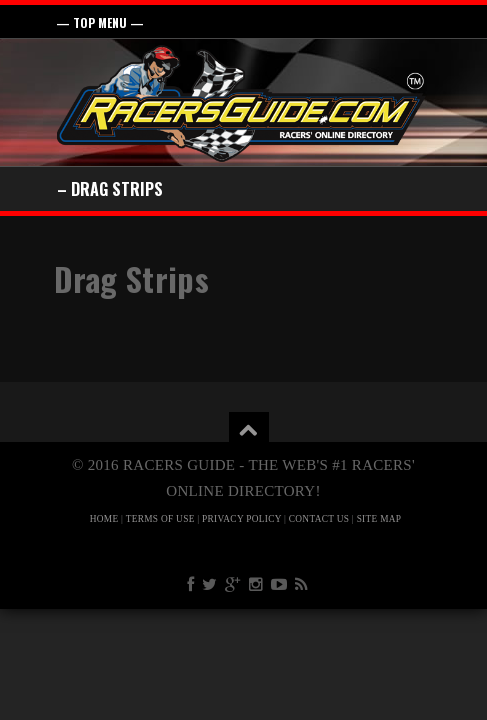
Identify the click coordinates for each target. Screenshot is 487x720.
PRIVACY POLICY (241, 519)
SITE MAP (379, 519)
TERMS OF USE (160, 519)
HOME (104, 519)
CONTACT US (319, 519)
